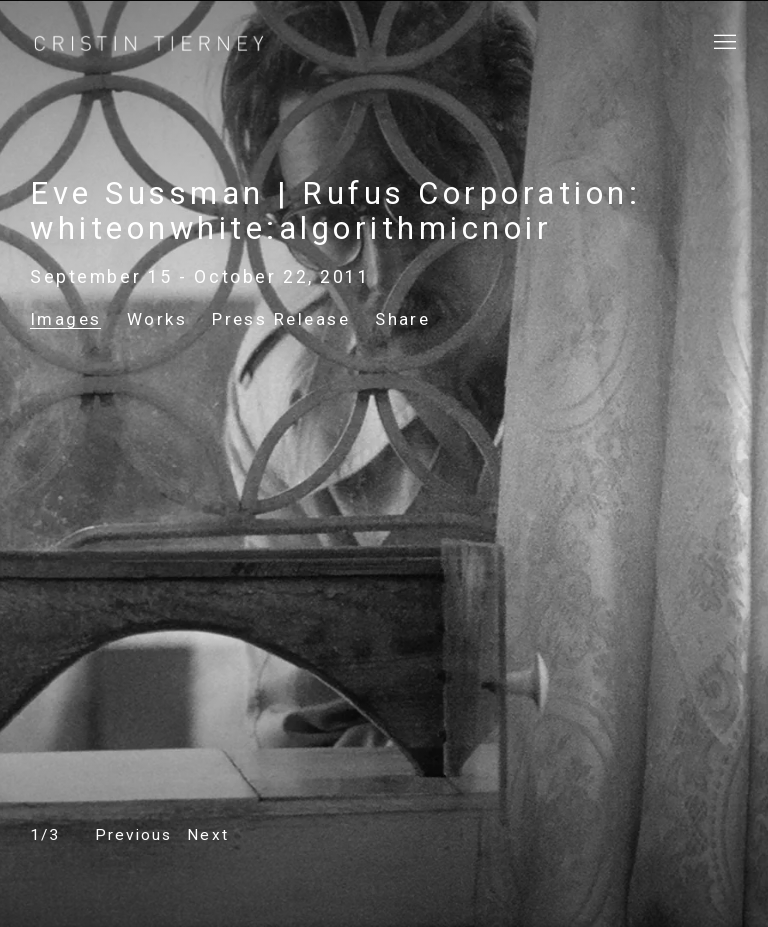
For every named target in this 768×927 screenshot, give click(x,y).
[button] (133, 835)
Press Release (281, 319)
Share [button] (402, 319)
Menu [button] (723, 43)
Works (157, 319)
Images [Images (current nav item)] (66, 319)
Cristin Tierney (150, 43)
